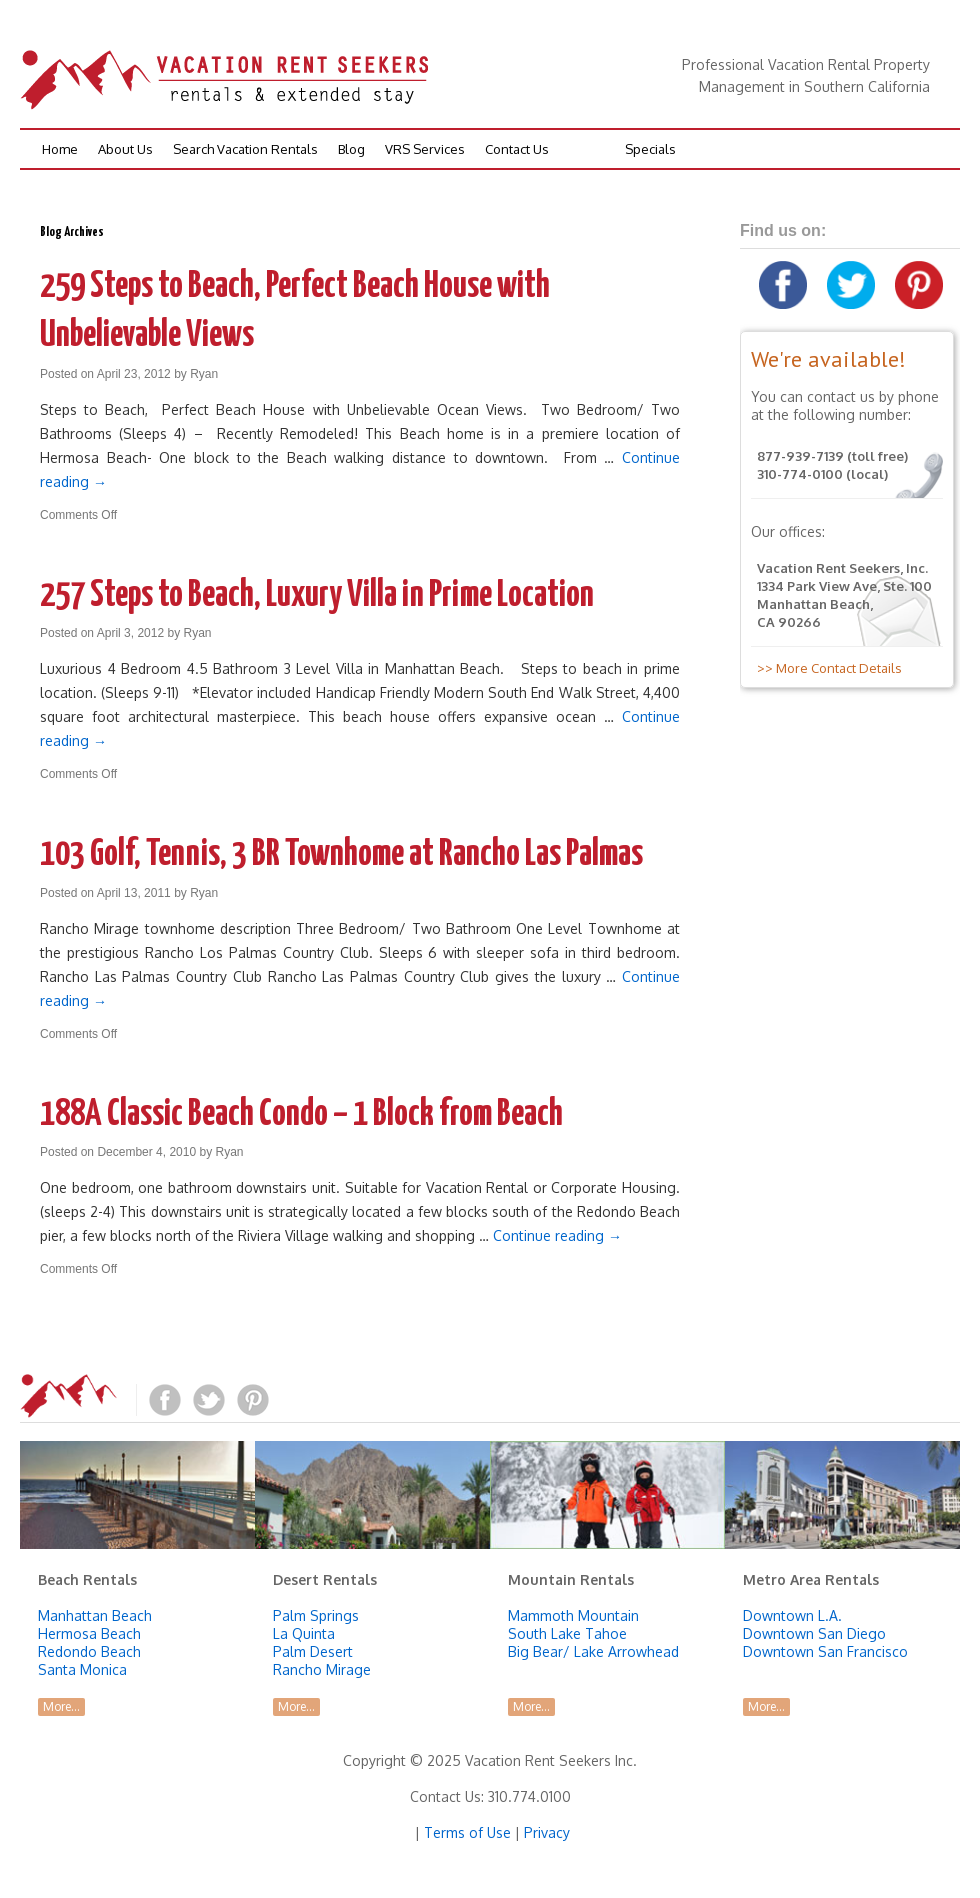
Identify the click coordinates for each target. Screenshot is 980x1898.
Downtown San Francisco (825, 1651)
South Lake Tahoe (567, 1633)
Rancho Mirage (322, 1669)
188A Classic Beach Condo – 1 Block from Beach (301, 1115)
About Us (125, 149)
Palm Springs (316, 1615)
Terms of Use (467, 1832)
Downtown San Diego (814, 1633)
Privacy (547, 1832)
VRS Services (425, 149)
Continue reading (557, 1235)
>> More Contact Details (826, 668)
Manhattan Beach (95, 1615)
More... (61, 1706)
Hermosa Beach (89, 1633)
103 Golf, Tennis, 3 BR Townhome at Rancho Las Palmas (341, 855)
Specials (650, 149)
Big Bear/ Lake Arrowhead (593, 1651)
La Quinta (304, 1633)
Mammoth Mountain (573, 1615)
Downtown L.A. (792, 1615)
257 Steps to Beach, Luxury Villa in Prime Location (317, 596)
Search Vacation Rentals (245, 149)
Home (60, 149)
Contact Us (517, 149)
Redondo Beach (89, 1651)
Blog (351, 149)
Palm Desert (313, 1651)
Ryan (204, 374)
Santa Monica (82, 1669)
